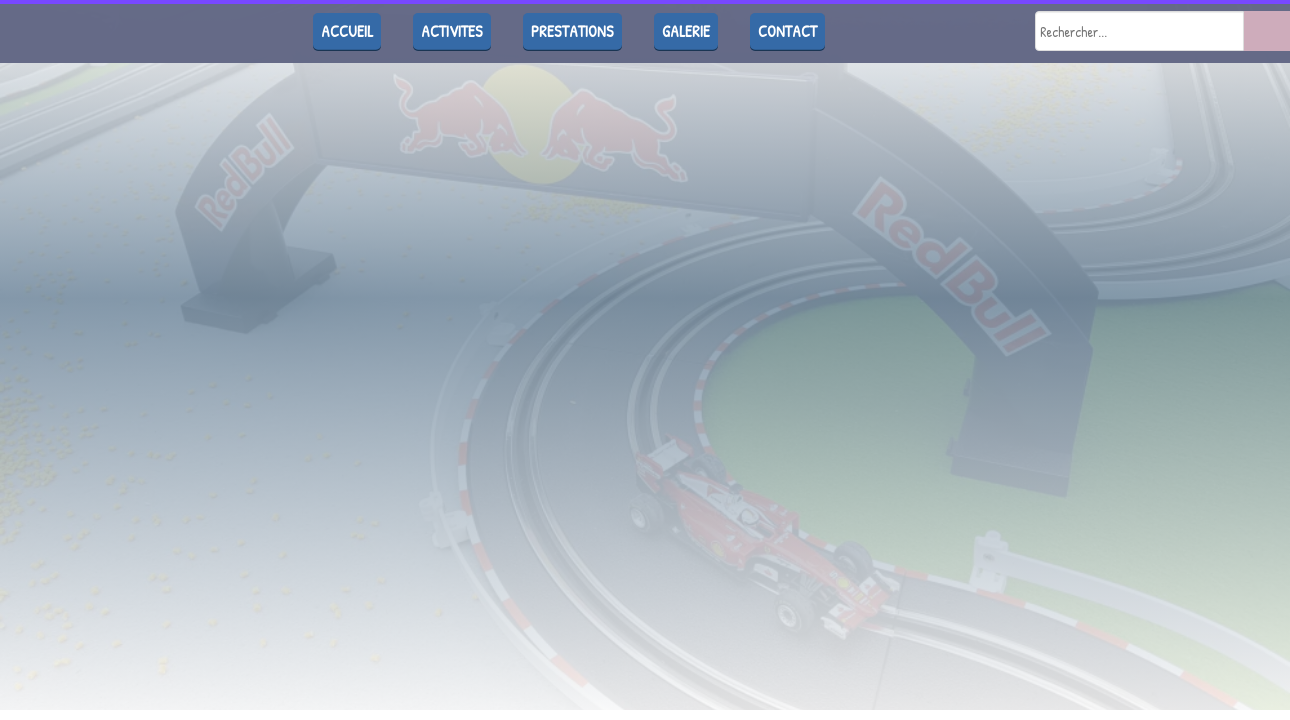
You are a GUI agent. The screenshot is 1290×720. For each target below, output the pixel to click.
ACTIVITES (452, 31)
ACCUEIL (347, 31)
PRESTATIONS (572, 31)
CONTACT (787, 31)
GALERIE (686, 31)
